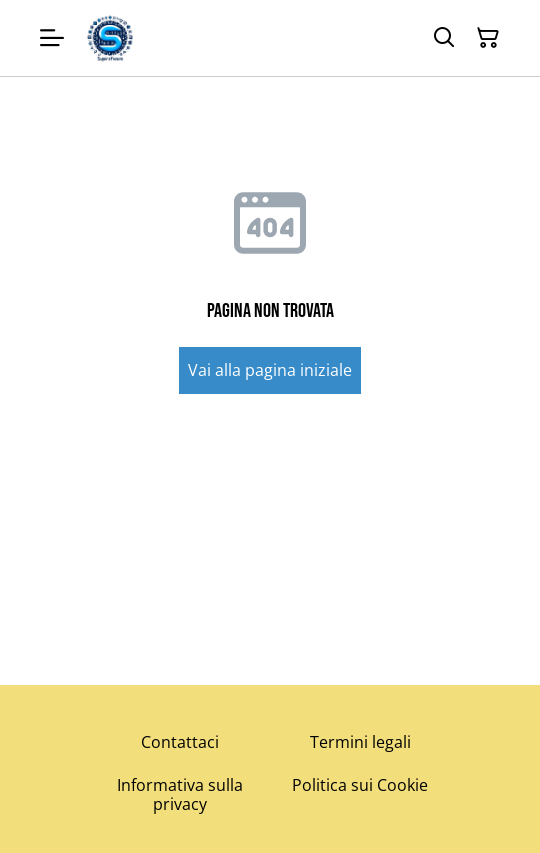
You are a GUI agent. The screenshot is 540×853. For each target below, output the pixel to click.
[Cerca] (444, 38)
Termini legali (360, 742)
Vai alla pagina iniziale (270, 370)
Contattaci (180, 742)
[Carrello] (488, 38)
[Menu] (52, 38)
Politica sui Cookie (360, 785)
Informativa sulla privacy (180, 794)
